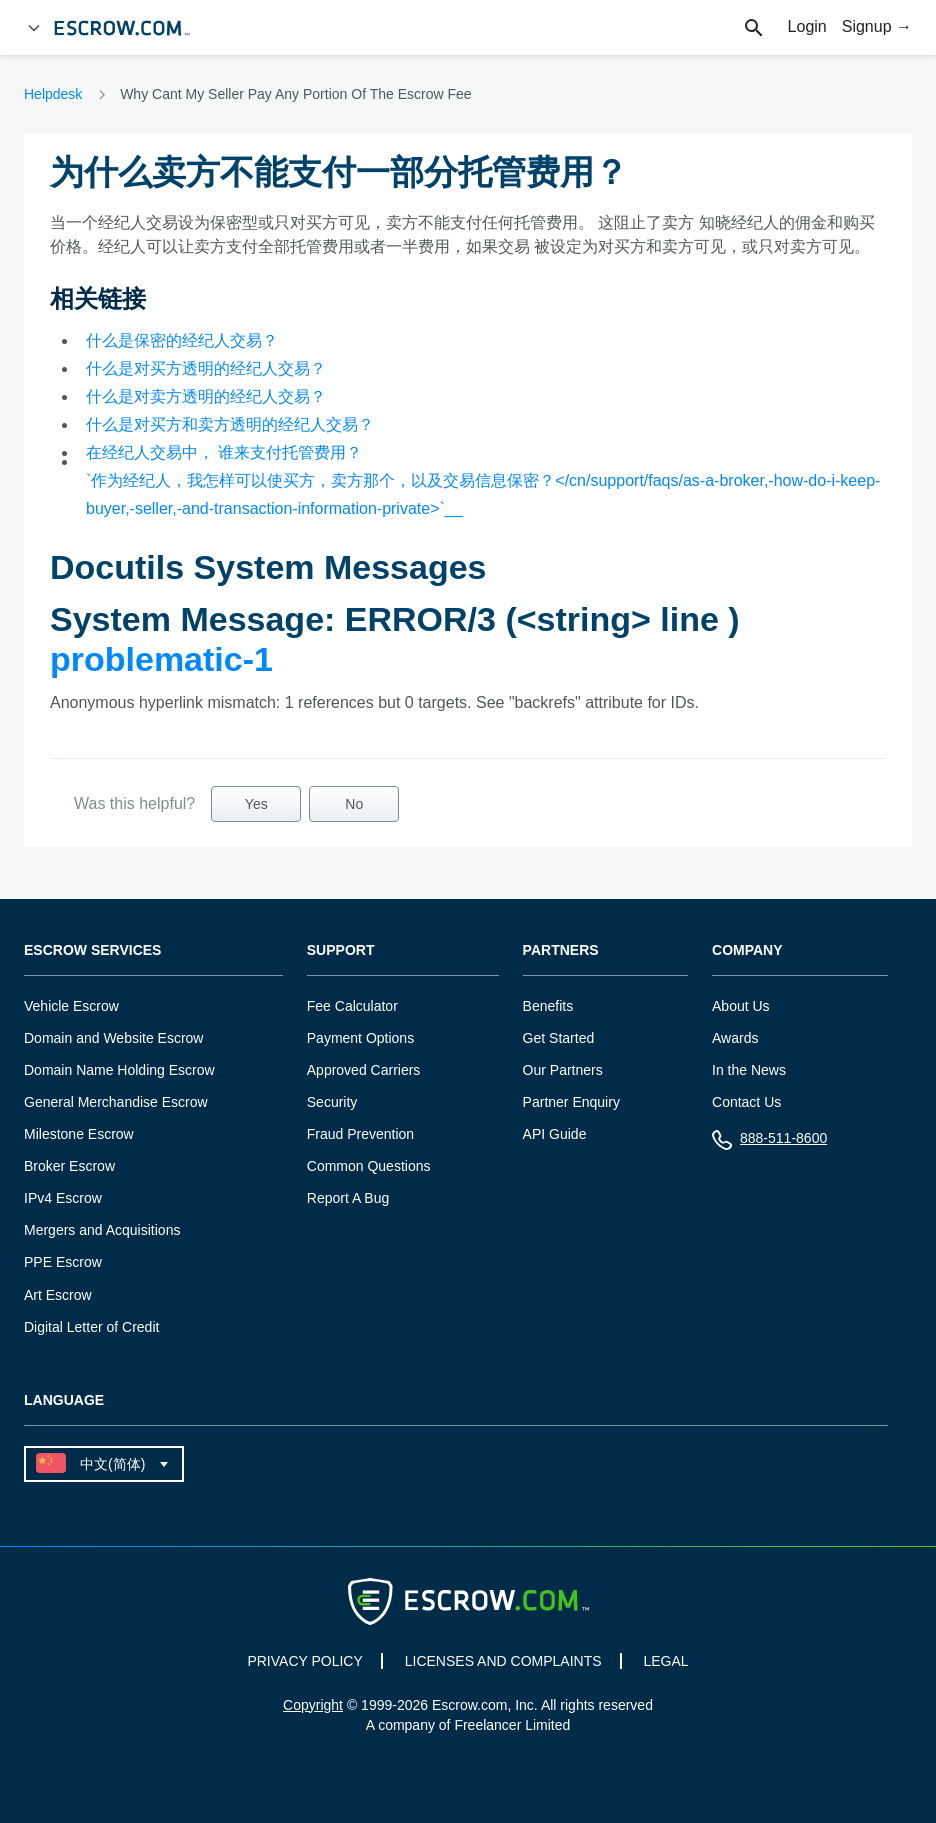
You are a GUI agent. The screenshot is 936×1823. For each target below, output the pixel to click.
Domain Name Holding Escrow (119, 1070)
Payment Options (360, 1038)
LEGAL (665, 1661)
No (354, 804)
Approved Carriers (364, 1070)
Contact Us (746, 1102)
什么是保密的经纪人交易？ (182, 340)
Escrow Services (92, 950)
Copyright (313, 1705)
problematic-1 (161, 659)
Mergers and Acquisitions (102, 1230)
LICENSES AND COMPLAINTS (503, 1661)
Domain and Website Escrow (113, 1038)
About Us (741, 1006)
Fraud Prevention (360, 1134)
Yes (256, 804)
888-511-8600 (769, 1142)
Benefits (548, 1006)
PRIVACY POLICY (304, 1661)
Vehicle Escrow (71, 1006)
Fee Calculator (352, 1006)
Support (341, 950)
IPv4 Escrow (63, 1198)
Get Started (559, 1038)
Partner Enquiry (571, 1102)
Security (332, 1102)
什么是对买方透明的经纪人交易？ (206, 368)
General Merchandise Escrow (116, 1102)
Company (747, 950)
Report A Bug (348, 1198)
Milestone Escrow (79, 1134)
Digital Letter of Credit (91, 1327)
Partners (561, 950)
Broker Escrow (69, 1166)
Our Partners (563, 1070)
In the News (749, 1070)
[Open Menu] (34, 28)
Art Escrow (58, 1295)
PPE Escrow (63, 1262)
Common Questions (369, 1166)
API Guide (555, 1134)
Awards (735, 1038)
